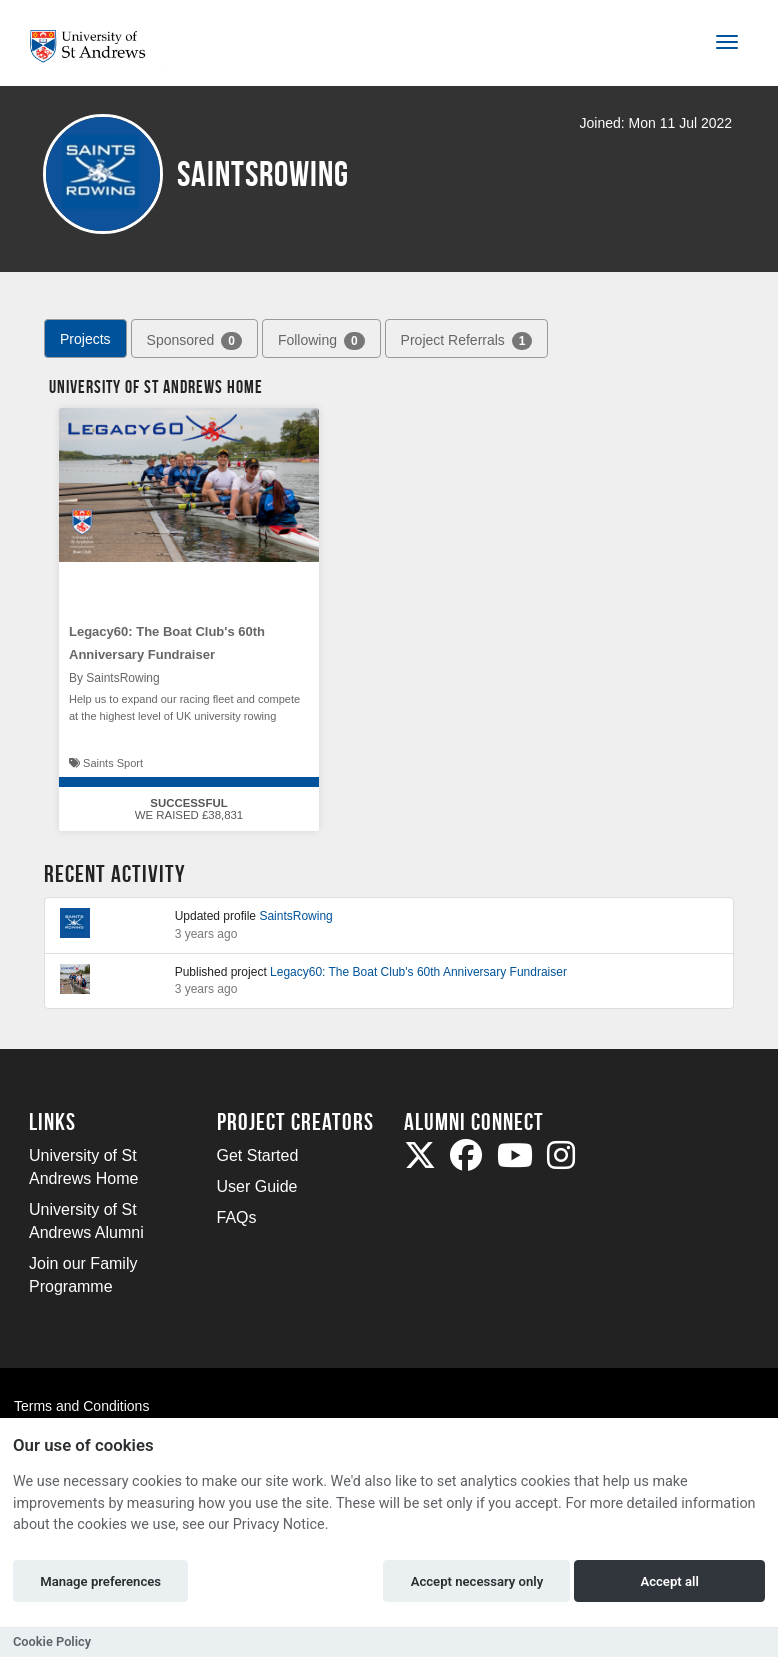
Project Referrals (467, 341)
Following (321, 341)
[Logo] (95, 46)
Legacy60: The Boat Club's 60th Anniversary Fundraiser (418, 972)
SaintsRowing (295, 916)
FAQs (237, 1217)
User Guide (257, 1186)
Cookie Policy (52, 1641)
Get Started (258, 1155)
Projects (85, 339)
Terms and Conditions (81, 1406)
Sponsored (194, 341)
